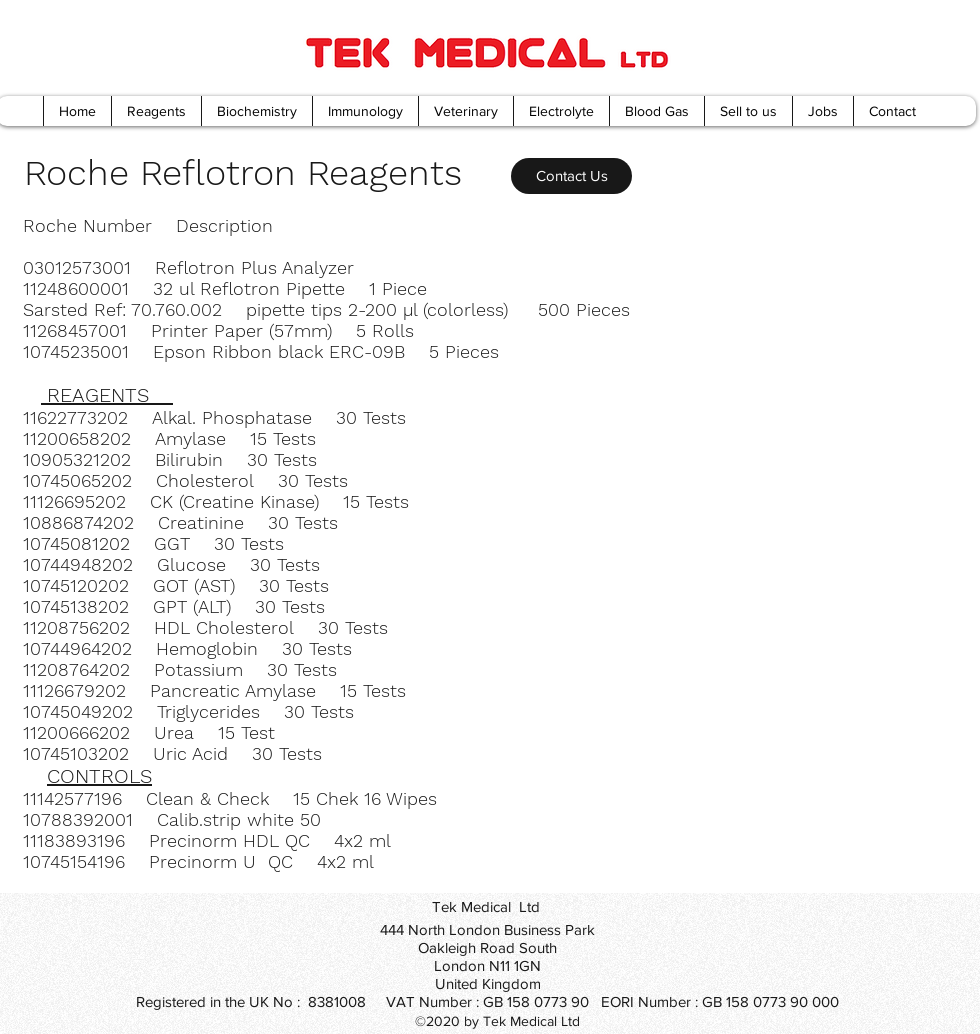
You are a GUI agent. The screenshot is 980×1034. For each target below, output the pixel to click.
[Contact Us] (571, 176)
